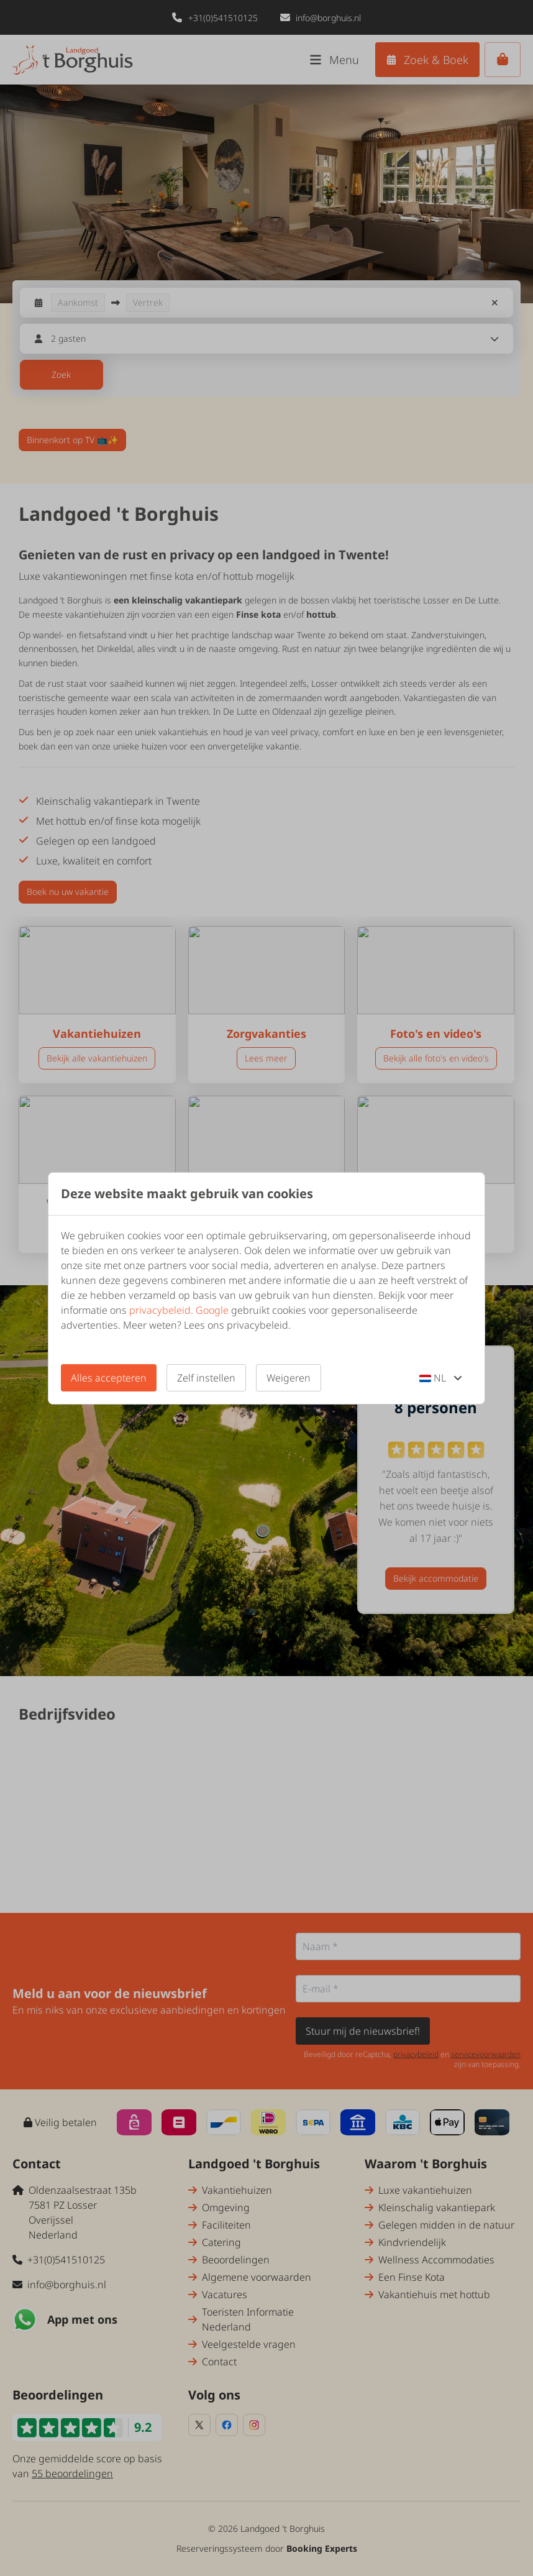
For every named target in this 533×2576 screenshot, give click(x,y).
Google (212, 1310)
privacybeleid (160, 1310)
